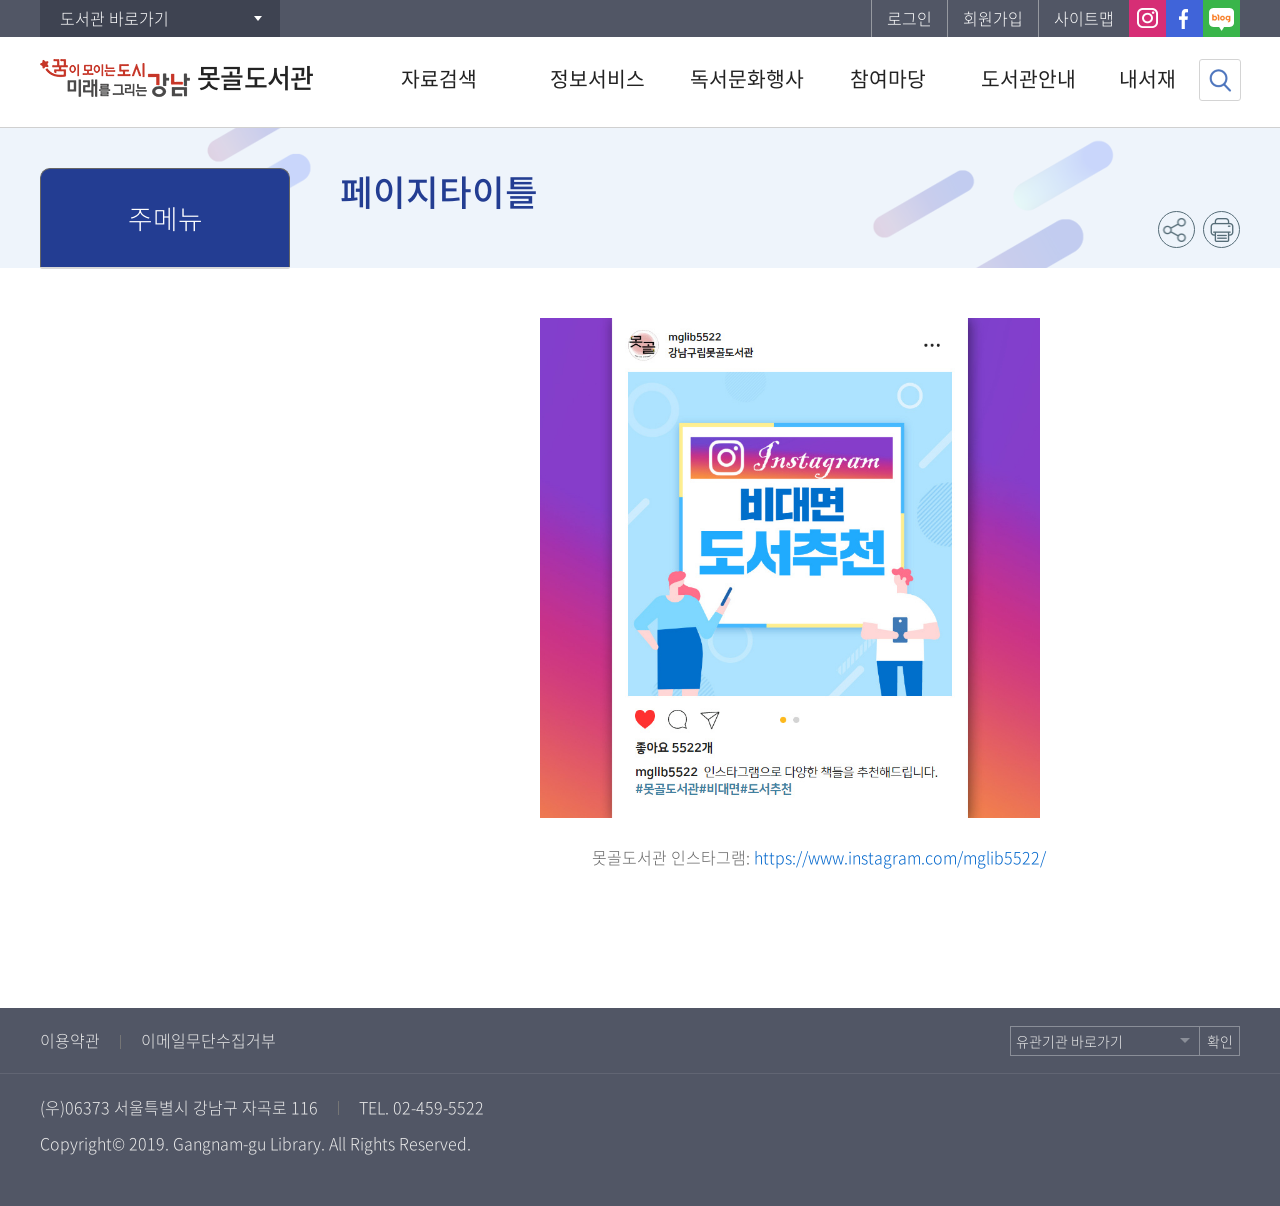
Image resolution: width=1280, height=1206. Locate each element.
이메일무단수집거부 (208, 1040)
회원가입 (993, 18)
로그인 (909, 18)
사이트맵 (1084, 18)
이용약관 (70, 1040)
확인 (1220, 1041)
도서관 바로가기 (114, 18)
